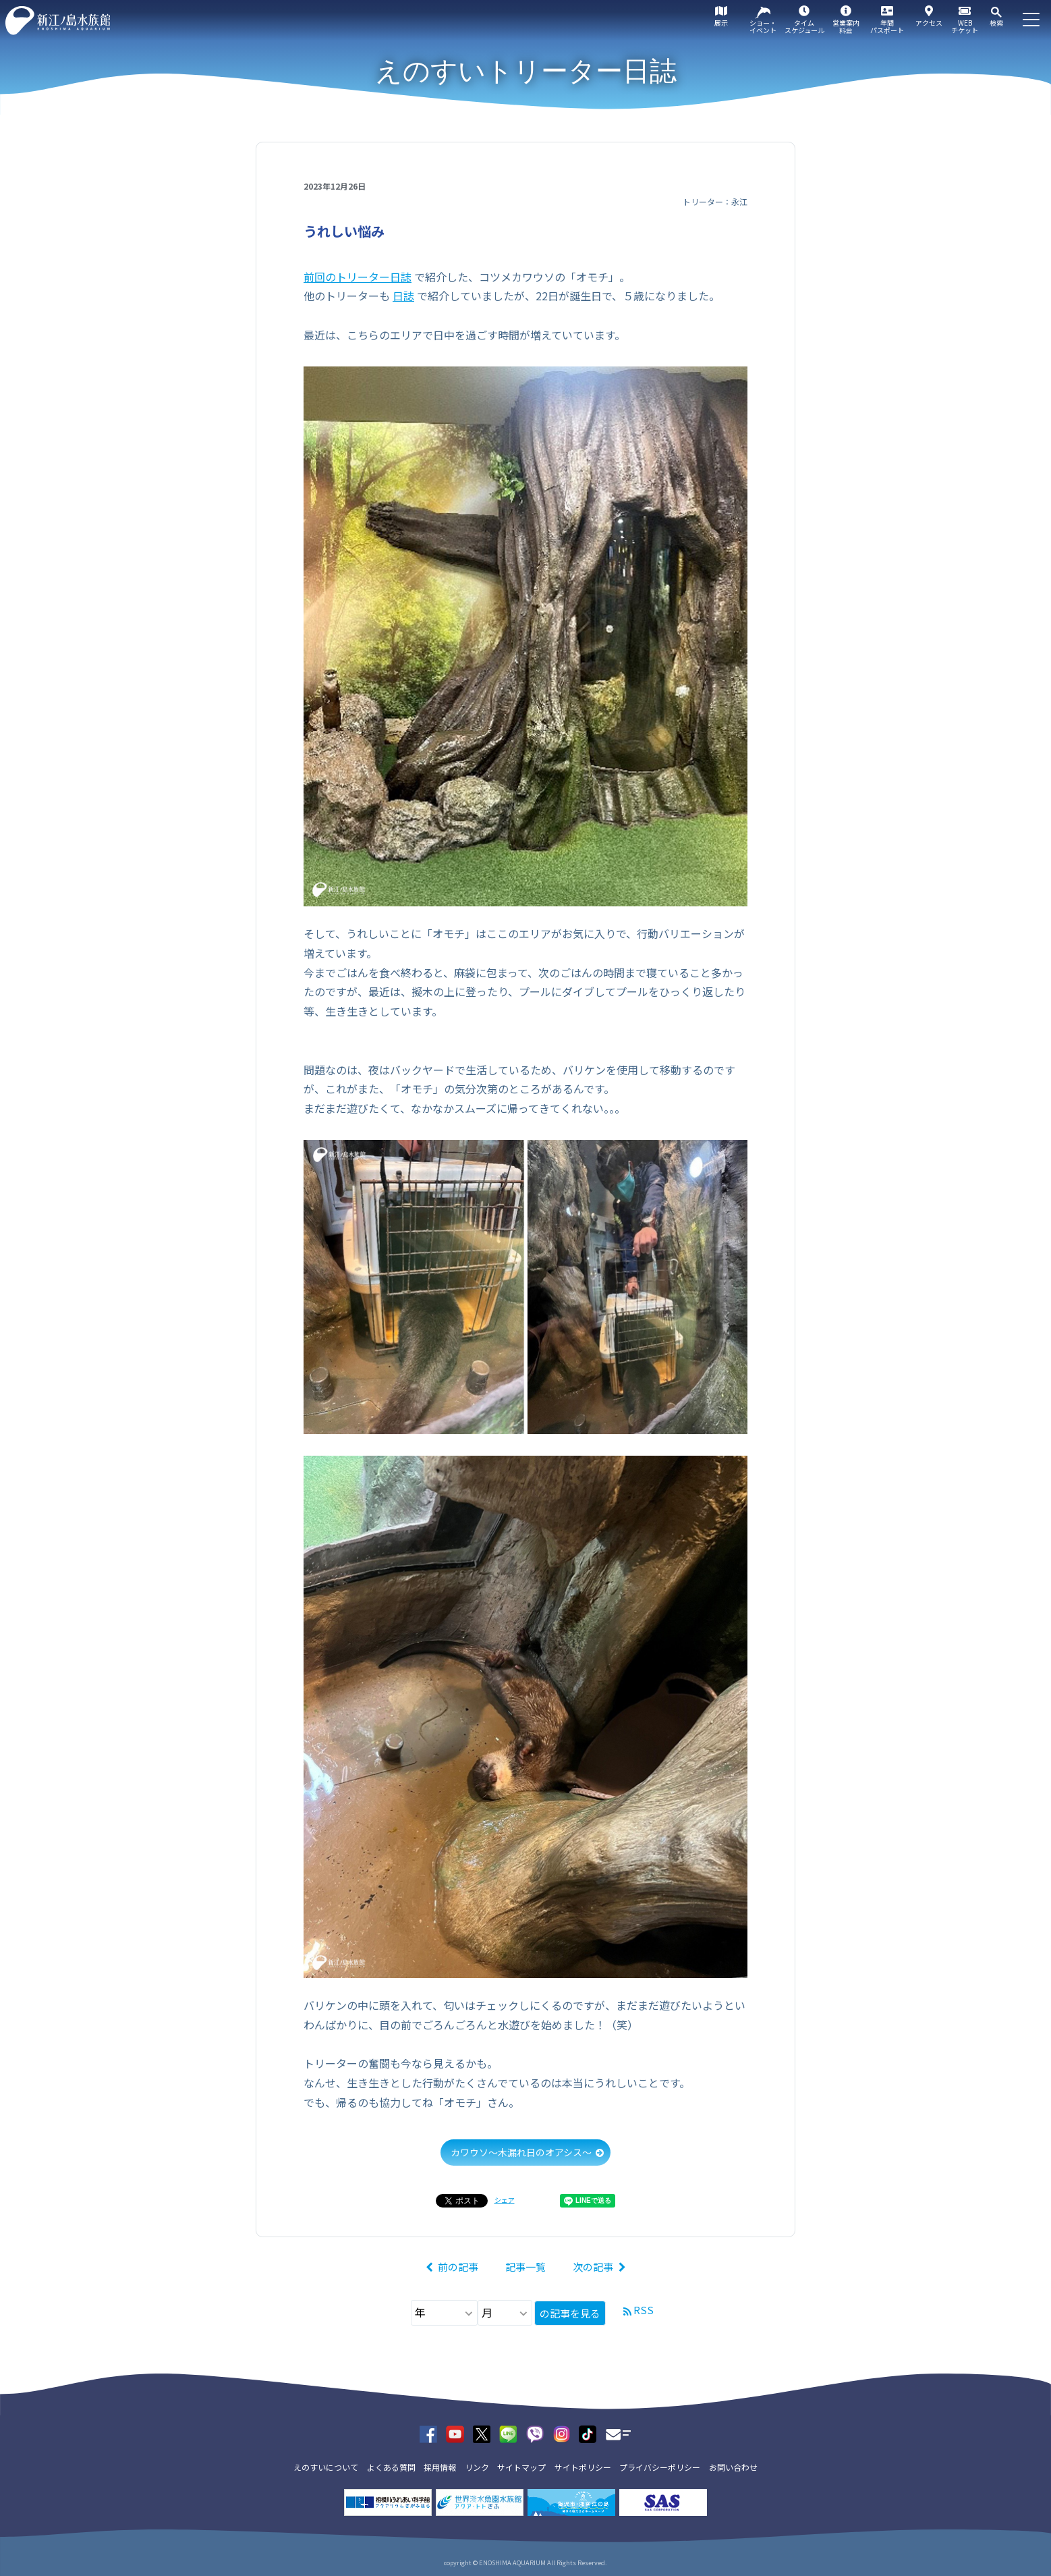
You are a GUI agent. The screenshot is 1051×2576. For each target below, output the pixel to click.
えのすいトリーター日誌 (526, 71)
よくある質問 (391, 2467)
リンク (477, 2467)
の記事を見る (570, 2313)
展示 (721, 23)
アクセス (928, 23)
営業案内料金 (845, 26)
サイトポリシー (583, 2467)
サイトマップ (521, 2467)
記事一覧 (525, 2266)
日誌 (403, 295)
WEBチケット (964, 26)
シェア (504, 2200)
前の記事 (458, 2266)
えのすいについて (325, 2467)
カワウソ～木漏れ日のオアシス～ (521, 2152)
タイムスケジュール (804, 26)
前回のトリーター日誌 (357, 277)
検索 (996, 23)
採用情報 (440, 2467)
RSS (643, 2310)
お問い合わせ (733, 2467)
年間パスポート (887, 26)
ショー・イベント (762, 26)
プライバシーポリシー (659, 2467)
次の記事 (593, 2266)
